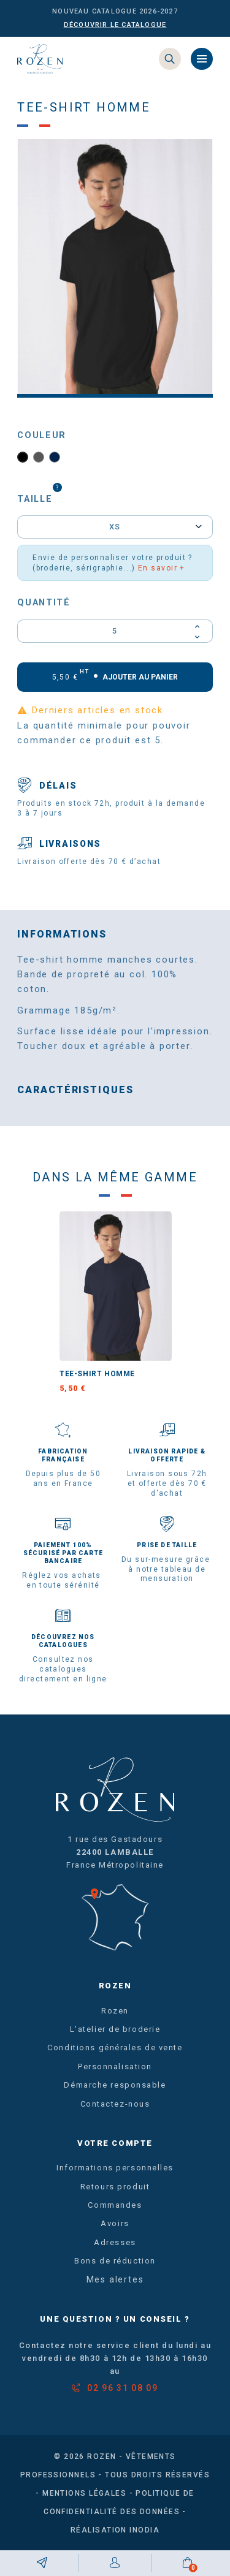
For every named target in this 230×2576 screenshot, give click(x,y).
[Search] (170, 59)
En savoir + (161, 568)
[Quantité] (115, 631)
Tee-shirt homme (97, 1373)
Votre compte (115, 2143)
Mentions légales (84, 2493)
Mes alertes (115, 2279)
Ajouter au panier (115, 675)
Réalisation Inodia (115, 2530)
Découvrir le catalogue (115, 25)
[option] (115, 268)
